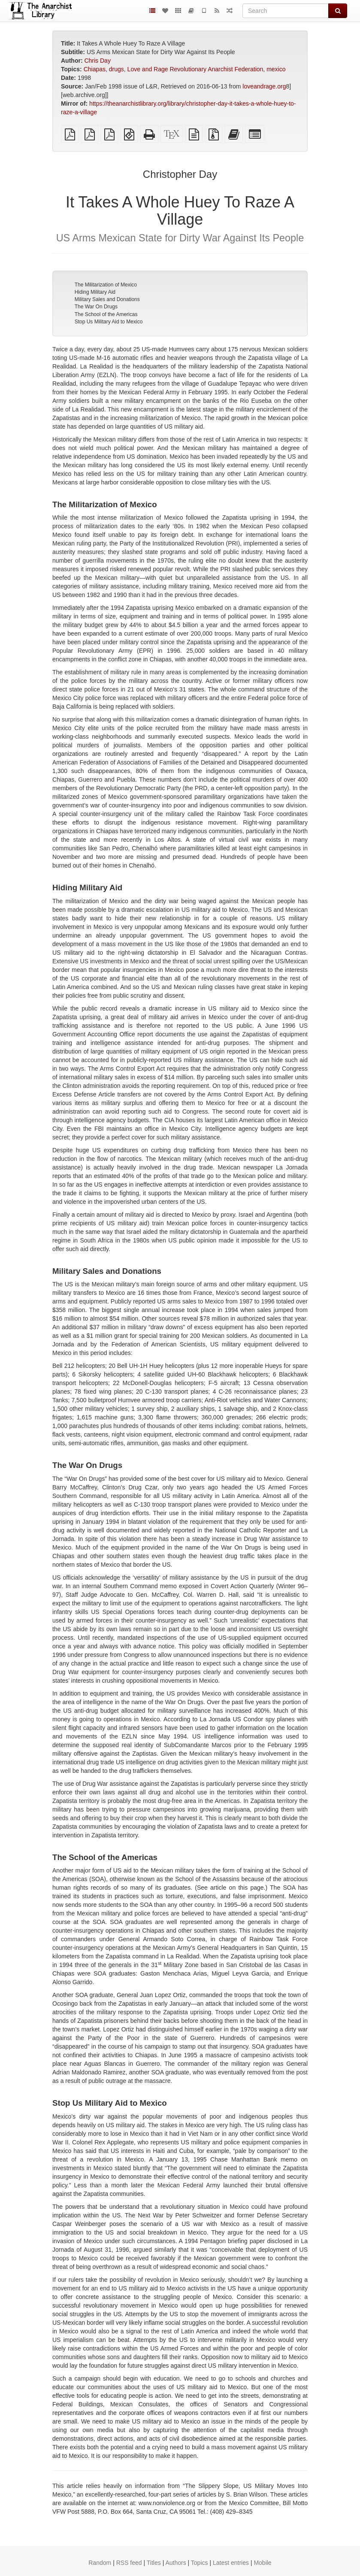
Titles (154, 2562)
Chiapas (95, 69)
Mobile (262, 2562)
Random (99, 2562)
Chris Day (97, 60)
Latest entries (231, 2562)
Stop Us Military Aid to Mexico (109, 322)
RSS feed (129, 2562)
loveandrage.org (264, 86)
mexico (275, 69)
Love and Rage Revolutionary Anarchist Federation (195, 69)
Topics (199, 2562)
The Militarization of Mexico (106, 285)
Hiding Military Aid (95, 292)
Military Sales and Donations (107, 299)
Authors (175, 2562)
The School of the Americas (106, 314)
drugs (116, 69)
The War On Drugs (96, 307)
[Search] (285, 10)
